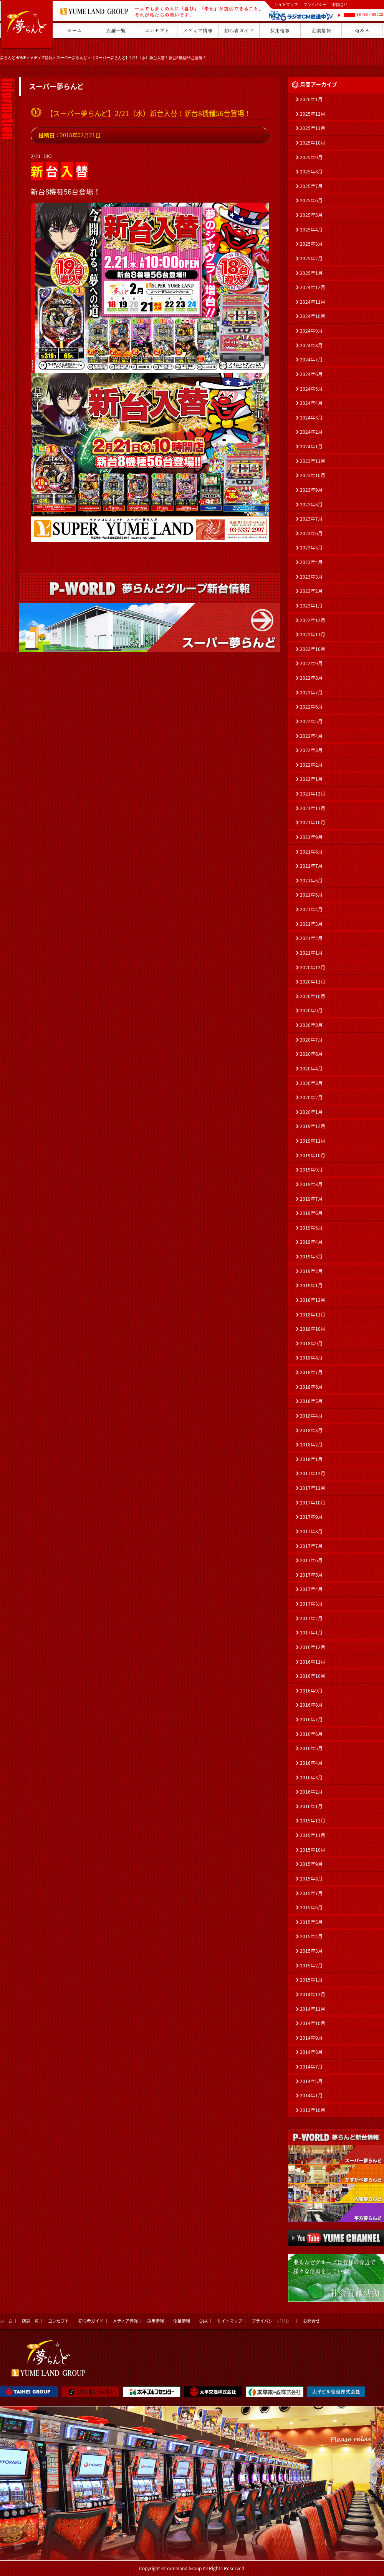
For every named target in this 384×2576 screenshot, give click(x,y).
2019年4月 (311, 1241)
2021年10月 (312, 822)
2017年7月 (311, 1546)
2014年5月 (311, 2081)
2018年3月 (311, 1430)
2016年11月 (312, 1661)
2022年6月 (311, 706)
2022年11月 (312, 634)
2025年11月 (312, 128)
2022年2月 (311, 764)
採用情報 (155, 2321)
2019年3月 (311, 1256)
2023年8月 (311, 504)
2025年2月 (311, 258)
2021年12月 (312, 793)
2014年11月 (312, 2008)
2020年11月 (312, 981)
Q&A (203, 2321)
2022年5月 (311, 721)
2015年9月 (311, 1863)
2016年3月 (311, 1777)
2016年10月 (312, 1675)
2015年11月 (312, 1835)
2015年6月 (311, 1907)
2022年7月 (311, 692)
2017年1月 (311, 1632)
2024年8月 (311, 345)
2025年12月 (312, 113)
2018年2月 (311, 1444)
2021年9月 (311, 837)
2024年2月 (311, 431)
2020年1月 (311, 1111)
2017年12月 (312, 1473)
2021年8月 (311, 851)
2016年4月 (311, 1762)
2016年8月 (311, 1704)
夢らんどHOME (13, 57)
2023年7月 (311, 518)
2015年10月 (312, 1849)
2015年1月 (311, 1979)
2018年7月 (311, 1372)
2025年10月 (312, 142)
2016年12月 (312, 1647)
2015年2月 (311, 1965)
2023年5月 (311, 547)
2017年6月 (311, 1560)
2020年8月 (311, 1025)
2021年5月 (311, 894)
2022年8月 (311, 677)
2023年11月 (312, 461)
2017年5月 (311, 1574)
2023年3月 (311, 576)
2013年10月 (312, 2110)
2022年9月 (311, 663)
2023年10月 (312, 475)
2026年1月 (311, 99)
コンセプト (58, 2321)
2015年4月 (311, 1936)
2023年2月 (311, 590)
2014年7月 (311, 2066)
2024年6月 (311, 374)
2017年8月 (311, 1531)
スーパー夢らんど (71, 57)
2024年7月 (311, 359)
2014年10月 (312, 2023)
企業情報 (181, 2321)
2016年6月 (311, 1734)
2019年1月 (311, 1285)
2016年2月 (311, 1791)
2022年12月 (312, 620)
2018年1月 (311, 1459)
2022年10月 (312, 649)
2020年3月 (311, 1083)
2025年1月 (311, 273)
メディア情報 (41, 57)
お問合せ (340, 4)
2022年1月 (311, 778)
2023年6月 (311, 533)
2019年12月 (312, 1126)
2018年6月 (311, 1386)
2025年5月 (311, 214)
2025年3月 (311, 243)
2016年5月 (311, 1748)
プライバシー (314, 4)
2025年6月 (311, 200)
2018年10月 (312, 1328)
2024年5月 (311, 388)
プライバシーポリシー (273, 2321)
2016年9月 (311, 1690)
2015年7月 (311, 1893)
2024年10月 (312, 316)
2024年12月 (312, 287)
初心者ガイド (91, 2321)
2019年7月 (311, 1198)
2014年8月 (311, 2051)
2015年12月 (312, 1820)
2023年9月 (311, 489)
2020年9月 (311, 1010)
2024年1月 (311, 446)
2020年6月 (311, 1053)
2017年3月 (311, 1603)
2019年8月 (311, 1184)
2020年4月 (311, 1068)
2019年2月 (311, 1271)
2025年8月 (311, 171)
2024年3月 (311, 417)
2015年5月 (311, 1922)
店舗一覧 (30, 2321)
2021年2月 (311, 938)
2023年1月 (311, 605)
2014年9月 (311, 2037)
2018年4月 (311, 1415)
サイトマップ (286, 4)
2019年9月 (311, 1169)
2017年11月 (312, 1487)
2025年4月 (311, 229)
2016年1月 (311, 1806)
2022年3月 (311, 750)
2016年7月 (311, 1719)
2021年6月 (311, 880)
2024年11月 (312, 301)
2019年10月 (312, 1155)
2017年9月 (311, 1516)
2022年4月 (311, 735)
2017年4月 (311, 1589)
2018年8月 (311, 1357)
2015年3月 (311, 1950)
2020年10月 (312, 996)
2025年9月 (311, 157)
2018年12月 (312, 1299)
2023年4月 (311, 562)
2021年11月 (312, 808)
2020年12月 (312, 967)
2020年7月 (311, 1039)
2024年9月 (311, 330)
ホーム (6, 2321)
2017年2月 (311, 1618)
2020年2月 (311, 1097)
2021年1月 (311, 952)
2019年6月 (311, 1213)
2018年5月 (311, 1401)
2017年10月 (312, 1502)
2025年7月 (311, 186)
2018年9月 (311, 1343)
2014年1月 (311, 2095)
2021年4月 (311, 909)
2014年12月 (312, 1994)
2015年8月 (311, 1878)
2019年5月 (311, 1227)
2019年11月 (312, 1140)
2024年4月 (311, 402)
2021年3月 (311, 923)
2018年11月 (312, 1314)
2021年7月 (311, 865)
